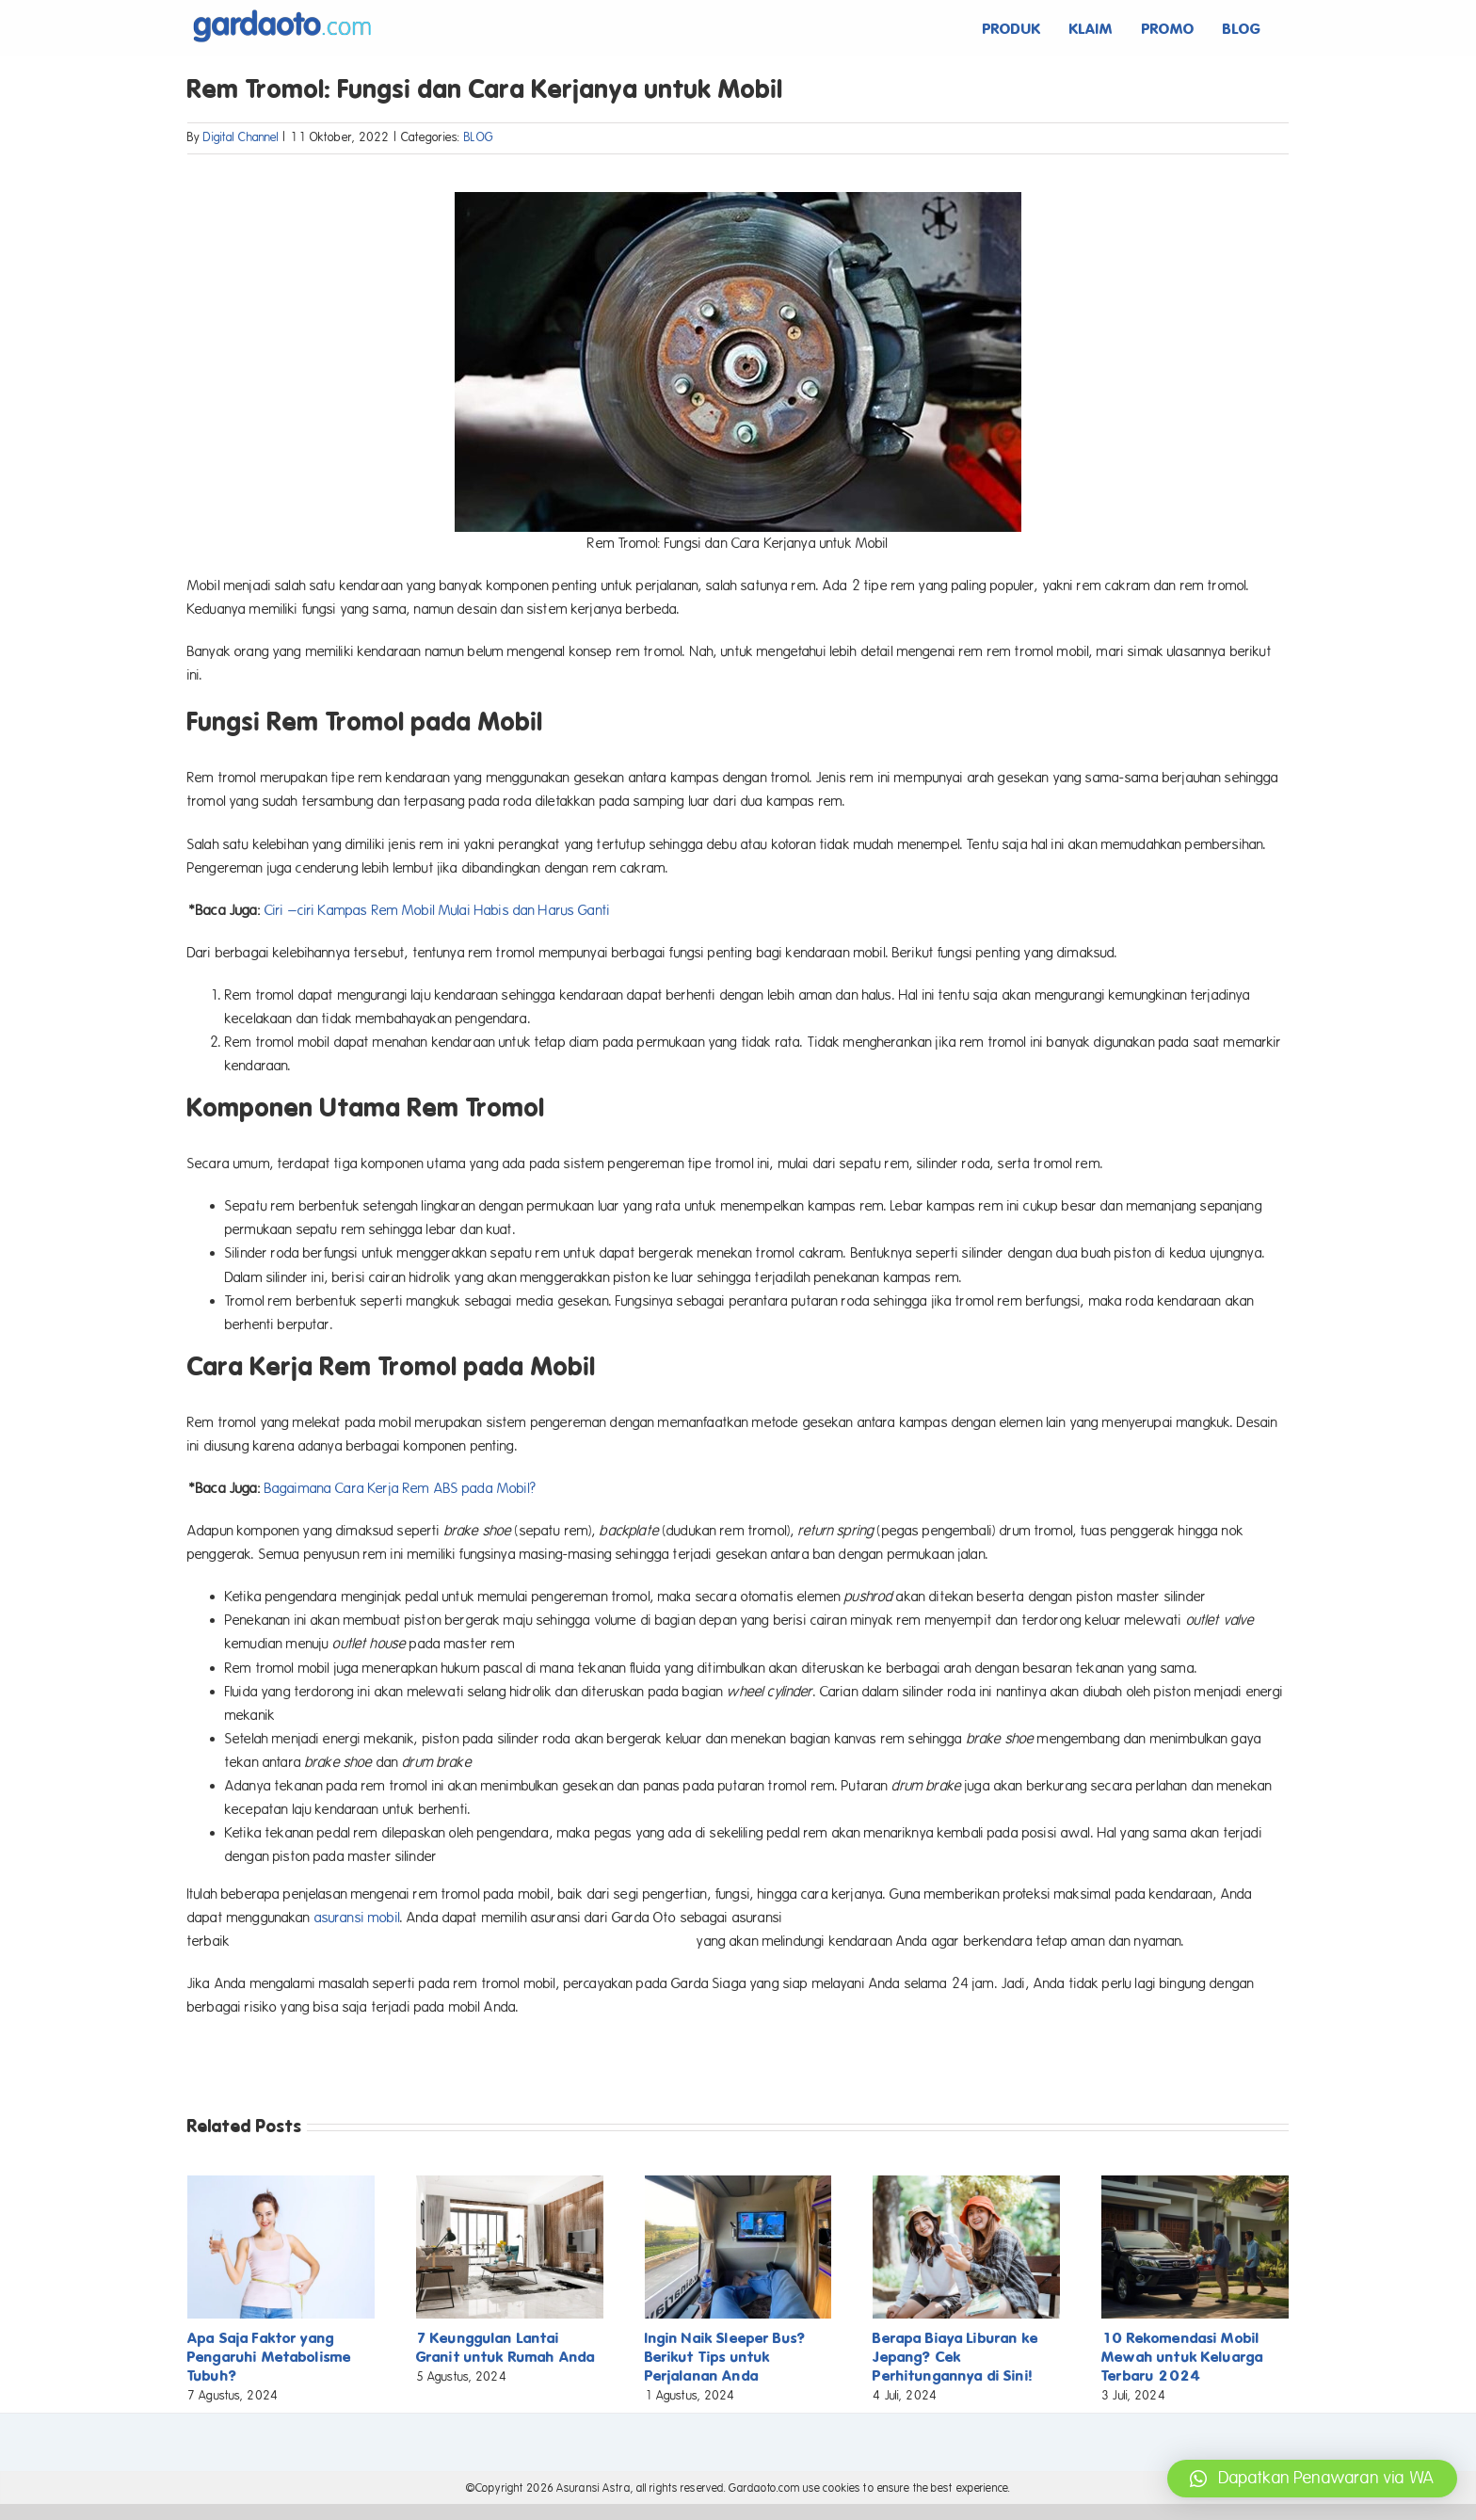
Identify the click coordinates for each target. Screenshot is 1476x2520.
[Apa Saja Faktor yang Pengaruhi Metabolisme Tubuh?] (281, 2183)
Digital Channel (241, 137)
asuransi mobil (357, 1917)
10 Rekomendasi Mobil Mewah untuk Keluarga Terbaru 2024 (1182, 2356)
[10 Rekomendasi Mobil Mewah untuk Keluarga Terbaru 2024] (1195, 2183)
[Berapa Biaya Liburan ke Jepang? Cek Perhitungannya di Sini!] (966, 2183)
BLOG (478, 137)
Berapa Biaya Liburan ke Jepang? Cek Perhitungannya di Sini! (955, 2356)
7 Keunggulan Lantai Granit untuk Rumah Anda (505, 2347)
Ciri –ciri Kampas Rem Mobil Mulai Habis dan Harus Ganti (437, 910)
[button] (1312, 2478)
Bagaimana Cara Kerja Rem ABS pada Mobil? (401, 1488)
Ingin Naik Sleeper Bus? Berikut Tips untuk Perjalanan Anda (725, 2356)
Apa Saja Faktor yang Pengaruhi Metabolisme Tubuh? (269, 2356)
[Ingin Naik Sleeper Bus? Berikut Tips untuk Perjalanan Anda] (738, 2183)
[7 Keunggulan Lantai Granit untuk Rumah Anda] (509, 2183)
